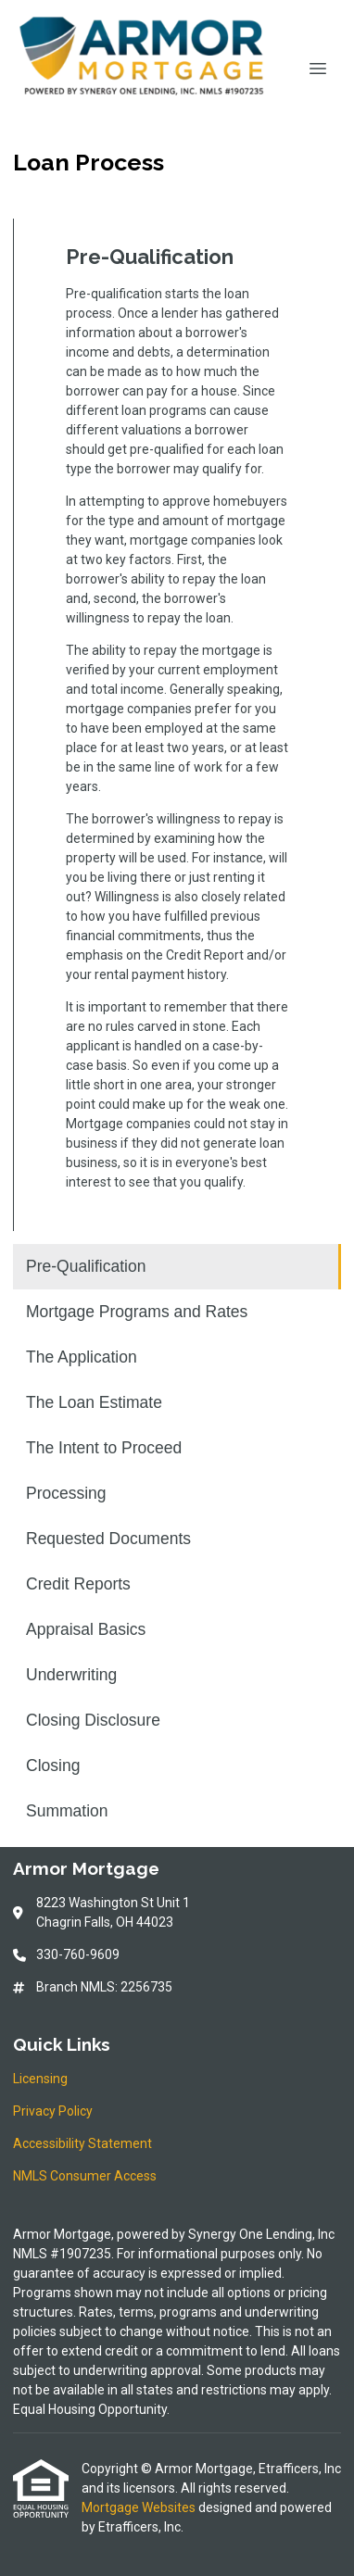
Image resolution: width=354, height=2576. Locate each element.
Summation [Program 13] (67, 1811)
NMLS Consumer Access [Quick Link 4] (85, 2175)
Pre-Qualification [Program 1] (85, 1266)
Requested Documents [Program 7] (108, 1538)
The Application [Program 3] (81, 1357)
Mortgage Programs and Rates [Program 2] (136, 1311)
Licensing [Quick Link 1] (40, 2078)
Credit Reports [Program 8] (78, 1584)
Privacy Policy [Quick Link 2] (53, 2111)
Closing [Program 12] (53, 1765)
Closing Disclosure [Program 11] (93, 1720)
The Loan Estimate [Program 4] (94, 1402)
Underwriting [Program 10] (71, 1674)
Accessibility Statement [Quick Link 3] (82, 2143)
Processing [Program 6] (66, 1493)
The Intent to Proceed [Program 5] (104, 1448)
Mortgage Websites (140, 2507)
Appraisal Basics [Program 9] (85, 1629)
